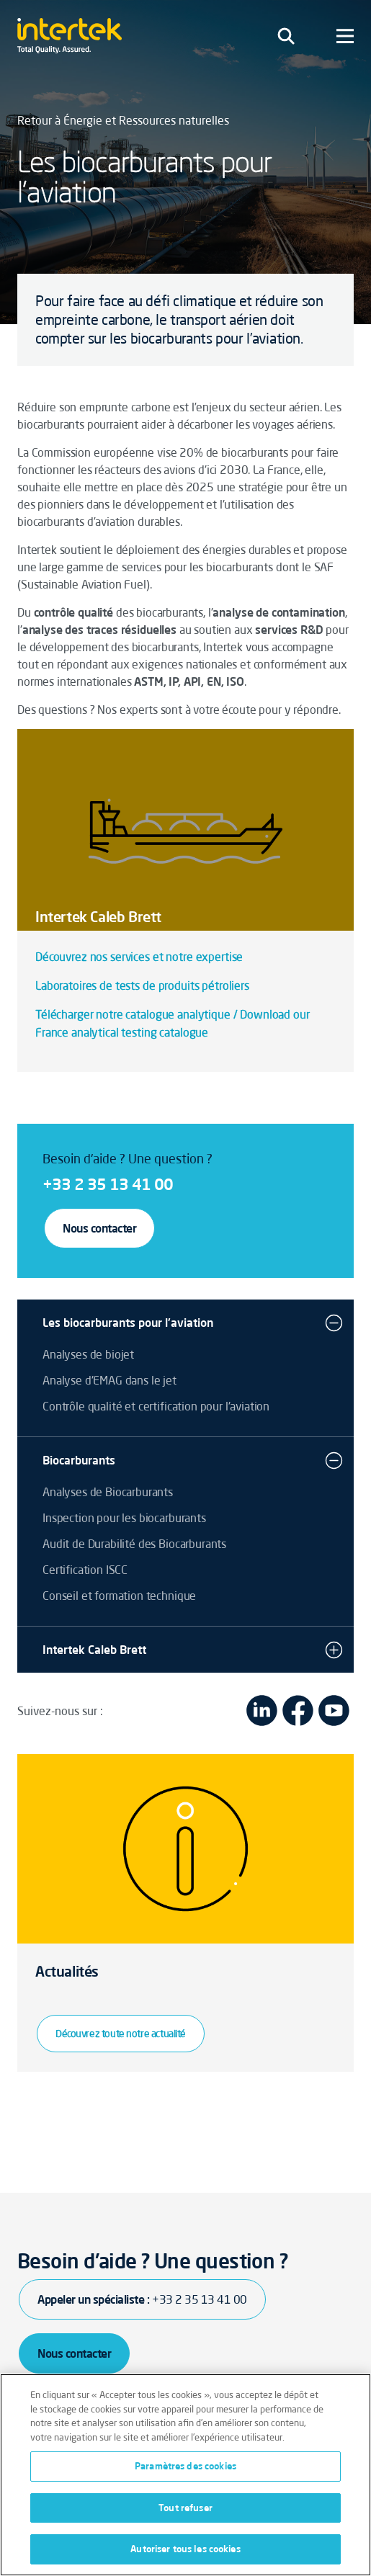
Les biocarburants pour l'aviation (128, 1322)
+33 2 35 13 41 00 (108, 1184)
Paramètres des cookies (185, 2466)
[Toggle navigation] (286, 36)
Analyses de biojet (88, 1354)
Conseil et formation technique (119, 1595)
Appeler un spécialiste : (142, 2299)
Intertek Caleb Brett (94, 1649)
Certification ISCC (85, 1569)
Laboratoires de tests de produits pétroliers (142, 985)
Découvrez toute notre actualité (120, 2033)
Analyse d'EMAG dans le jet (109, 1380)
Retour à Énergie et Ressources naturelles (123, 120)
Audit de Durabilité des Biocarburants (134, 1544)
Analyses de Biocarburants (108, 1492)
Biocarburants (79, 1460)
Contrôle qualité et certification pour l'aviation (156, 1406)
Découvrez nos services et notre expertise (139, 956)
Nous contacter (99, 1228)
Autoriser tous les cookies (185, 2548)
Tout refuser (185, 2507)
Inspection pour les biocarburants (124, 1518)
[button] (334, 1323)
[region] (185, 2475)
